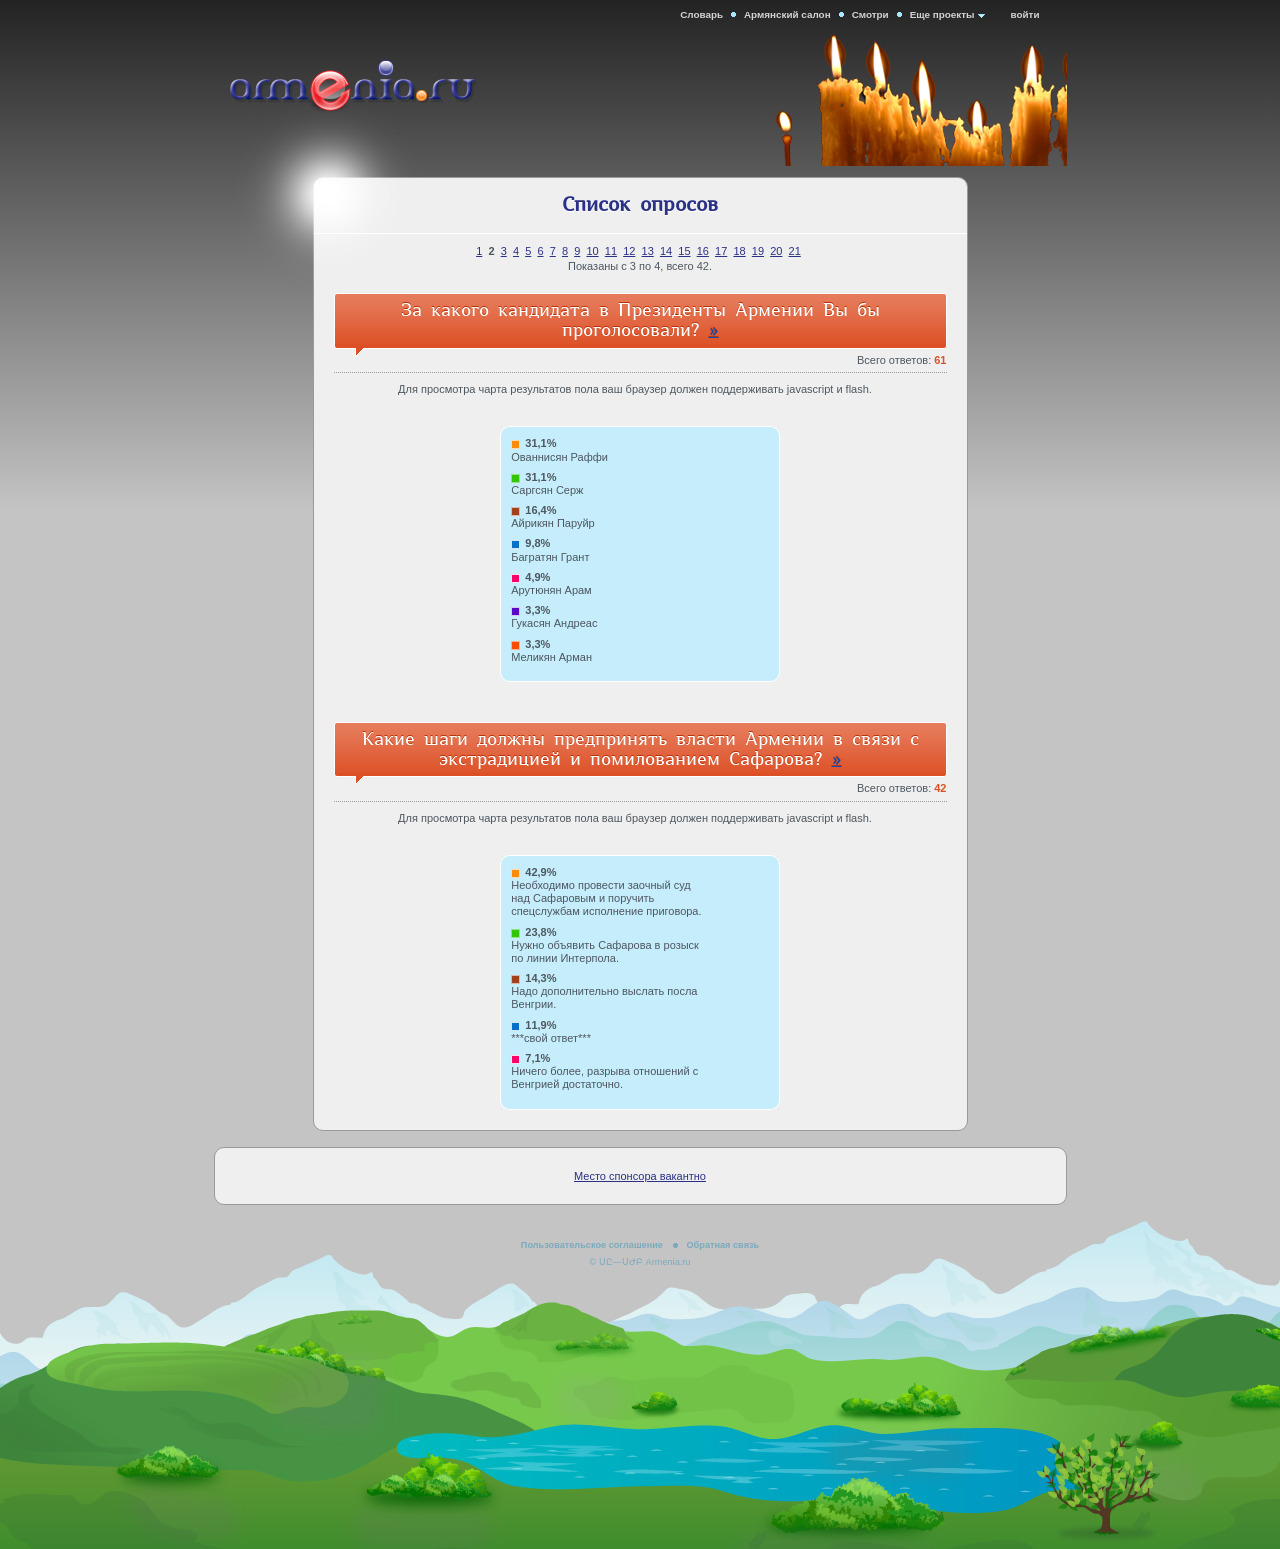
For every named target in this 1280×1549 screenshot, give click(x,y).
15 (684, 251)
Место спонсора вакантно (640, 1176)
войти (1025, 14)
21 (795, 251)
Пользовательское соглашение (592, 1245)
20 (776, 251)
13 (648, 251)
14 (666, 251)
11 (611, 251)
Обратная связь (722, 1245)
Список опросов (640, 205)
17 (721, 251)
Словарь (701, 14)
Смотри (870, 14)
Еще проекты (942, 14)
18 (739, 251)
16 (703, 251)
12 (629, 251)
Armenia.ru (382, 88)
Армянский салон (787, 14)
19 (758, 251)
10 (592, 251)
